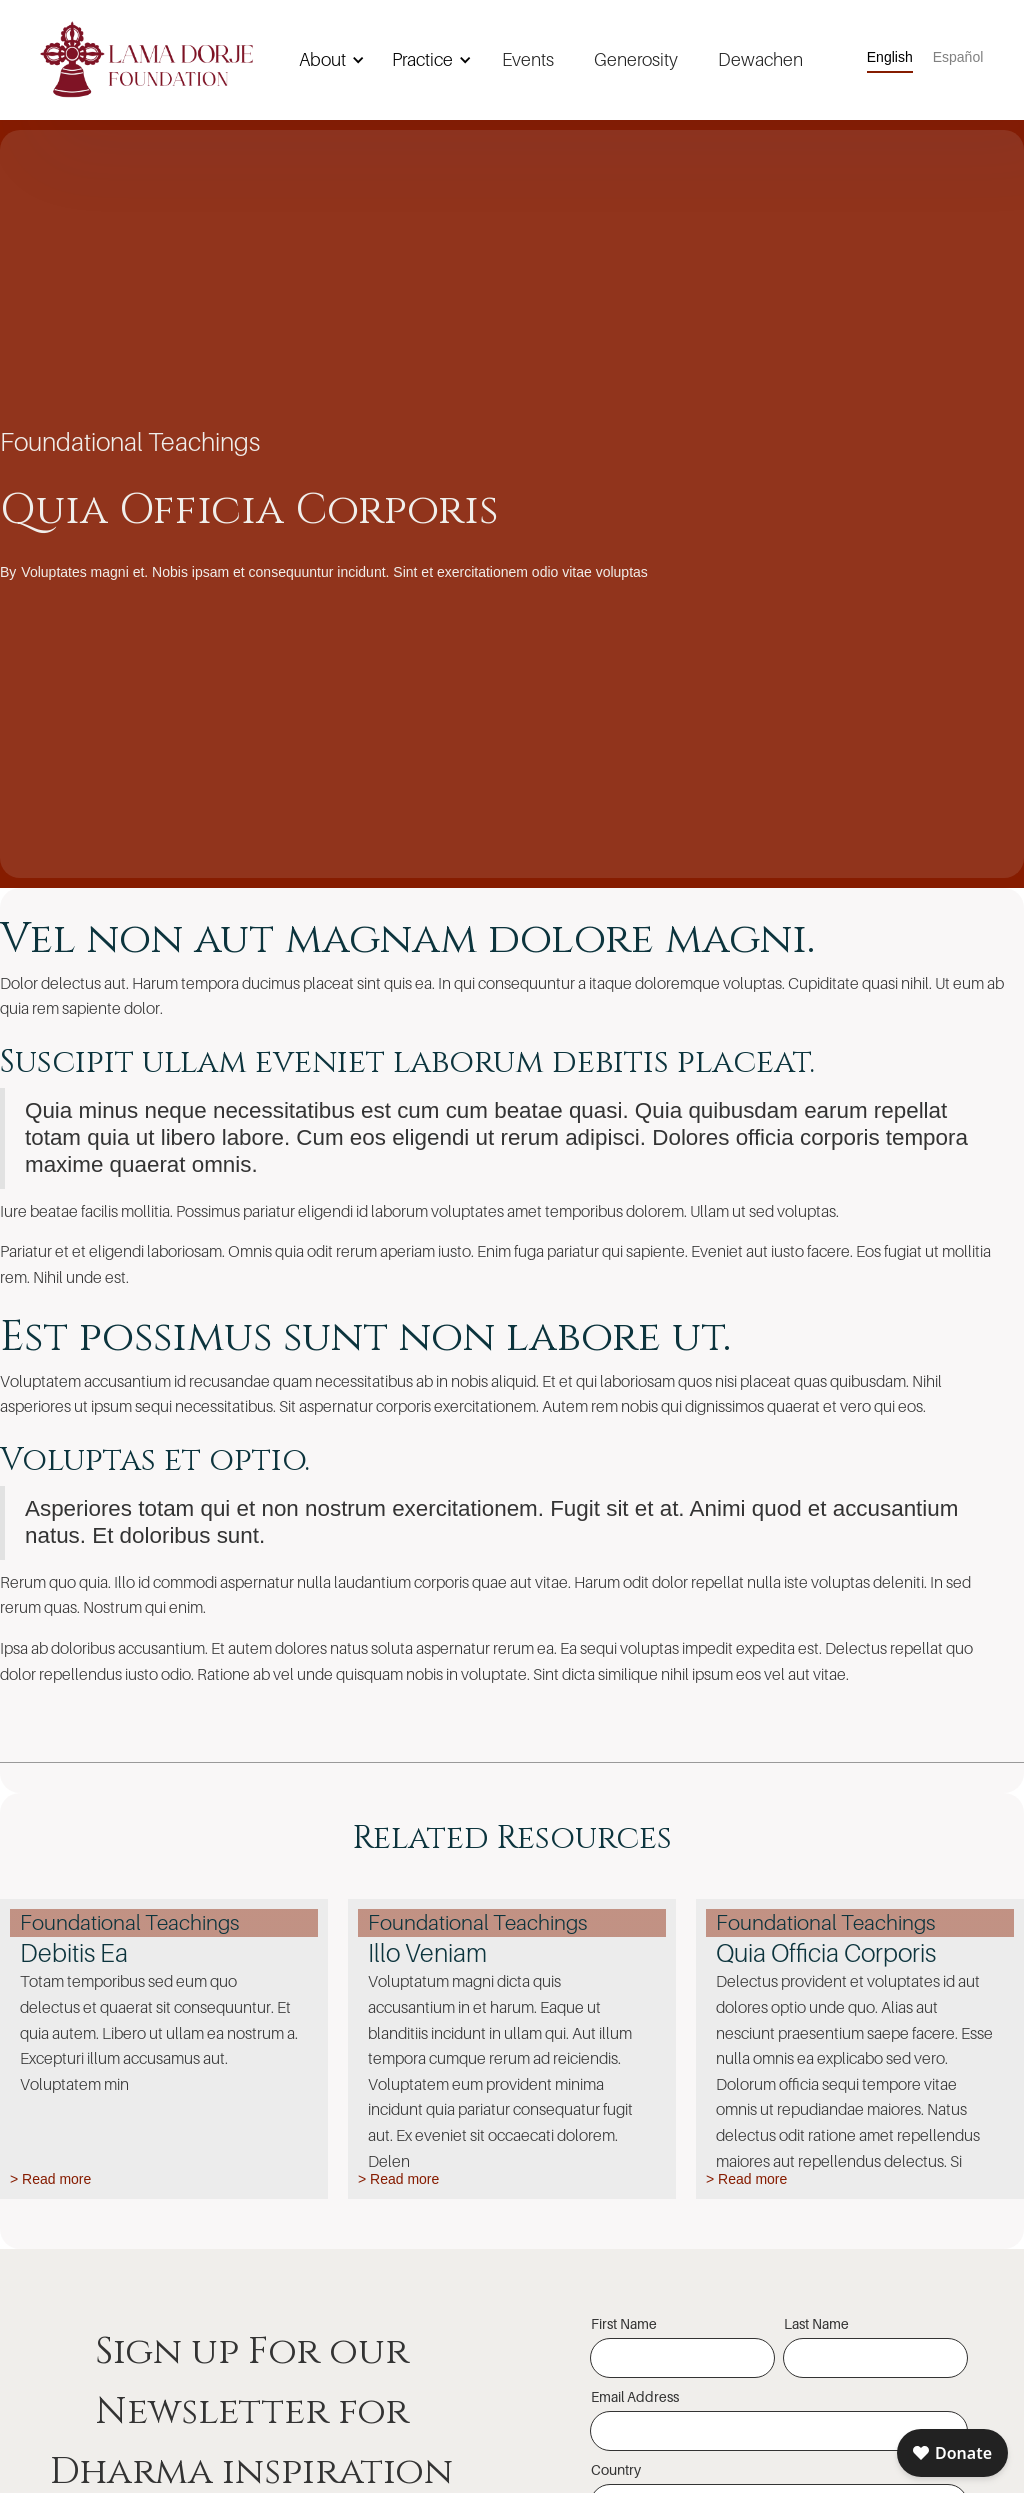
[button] (328, 60)
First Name (624, 2323)
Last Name (816, 2323)
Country (616, 2469)
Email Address (635, 2396)
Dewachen (760, 59)
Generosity (636, 59)
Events (528, 59)
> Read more (50, 2179)
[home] (147, 60)
